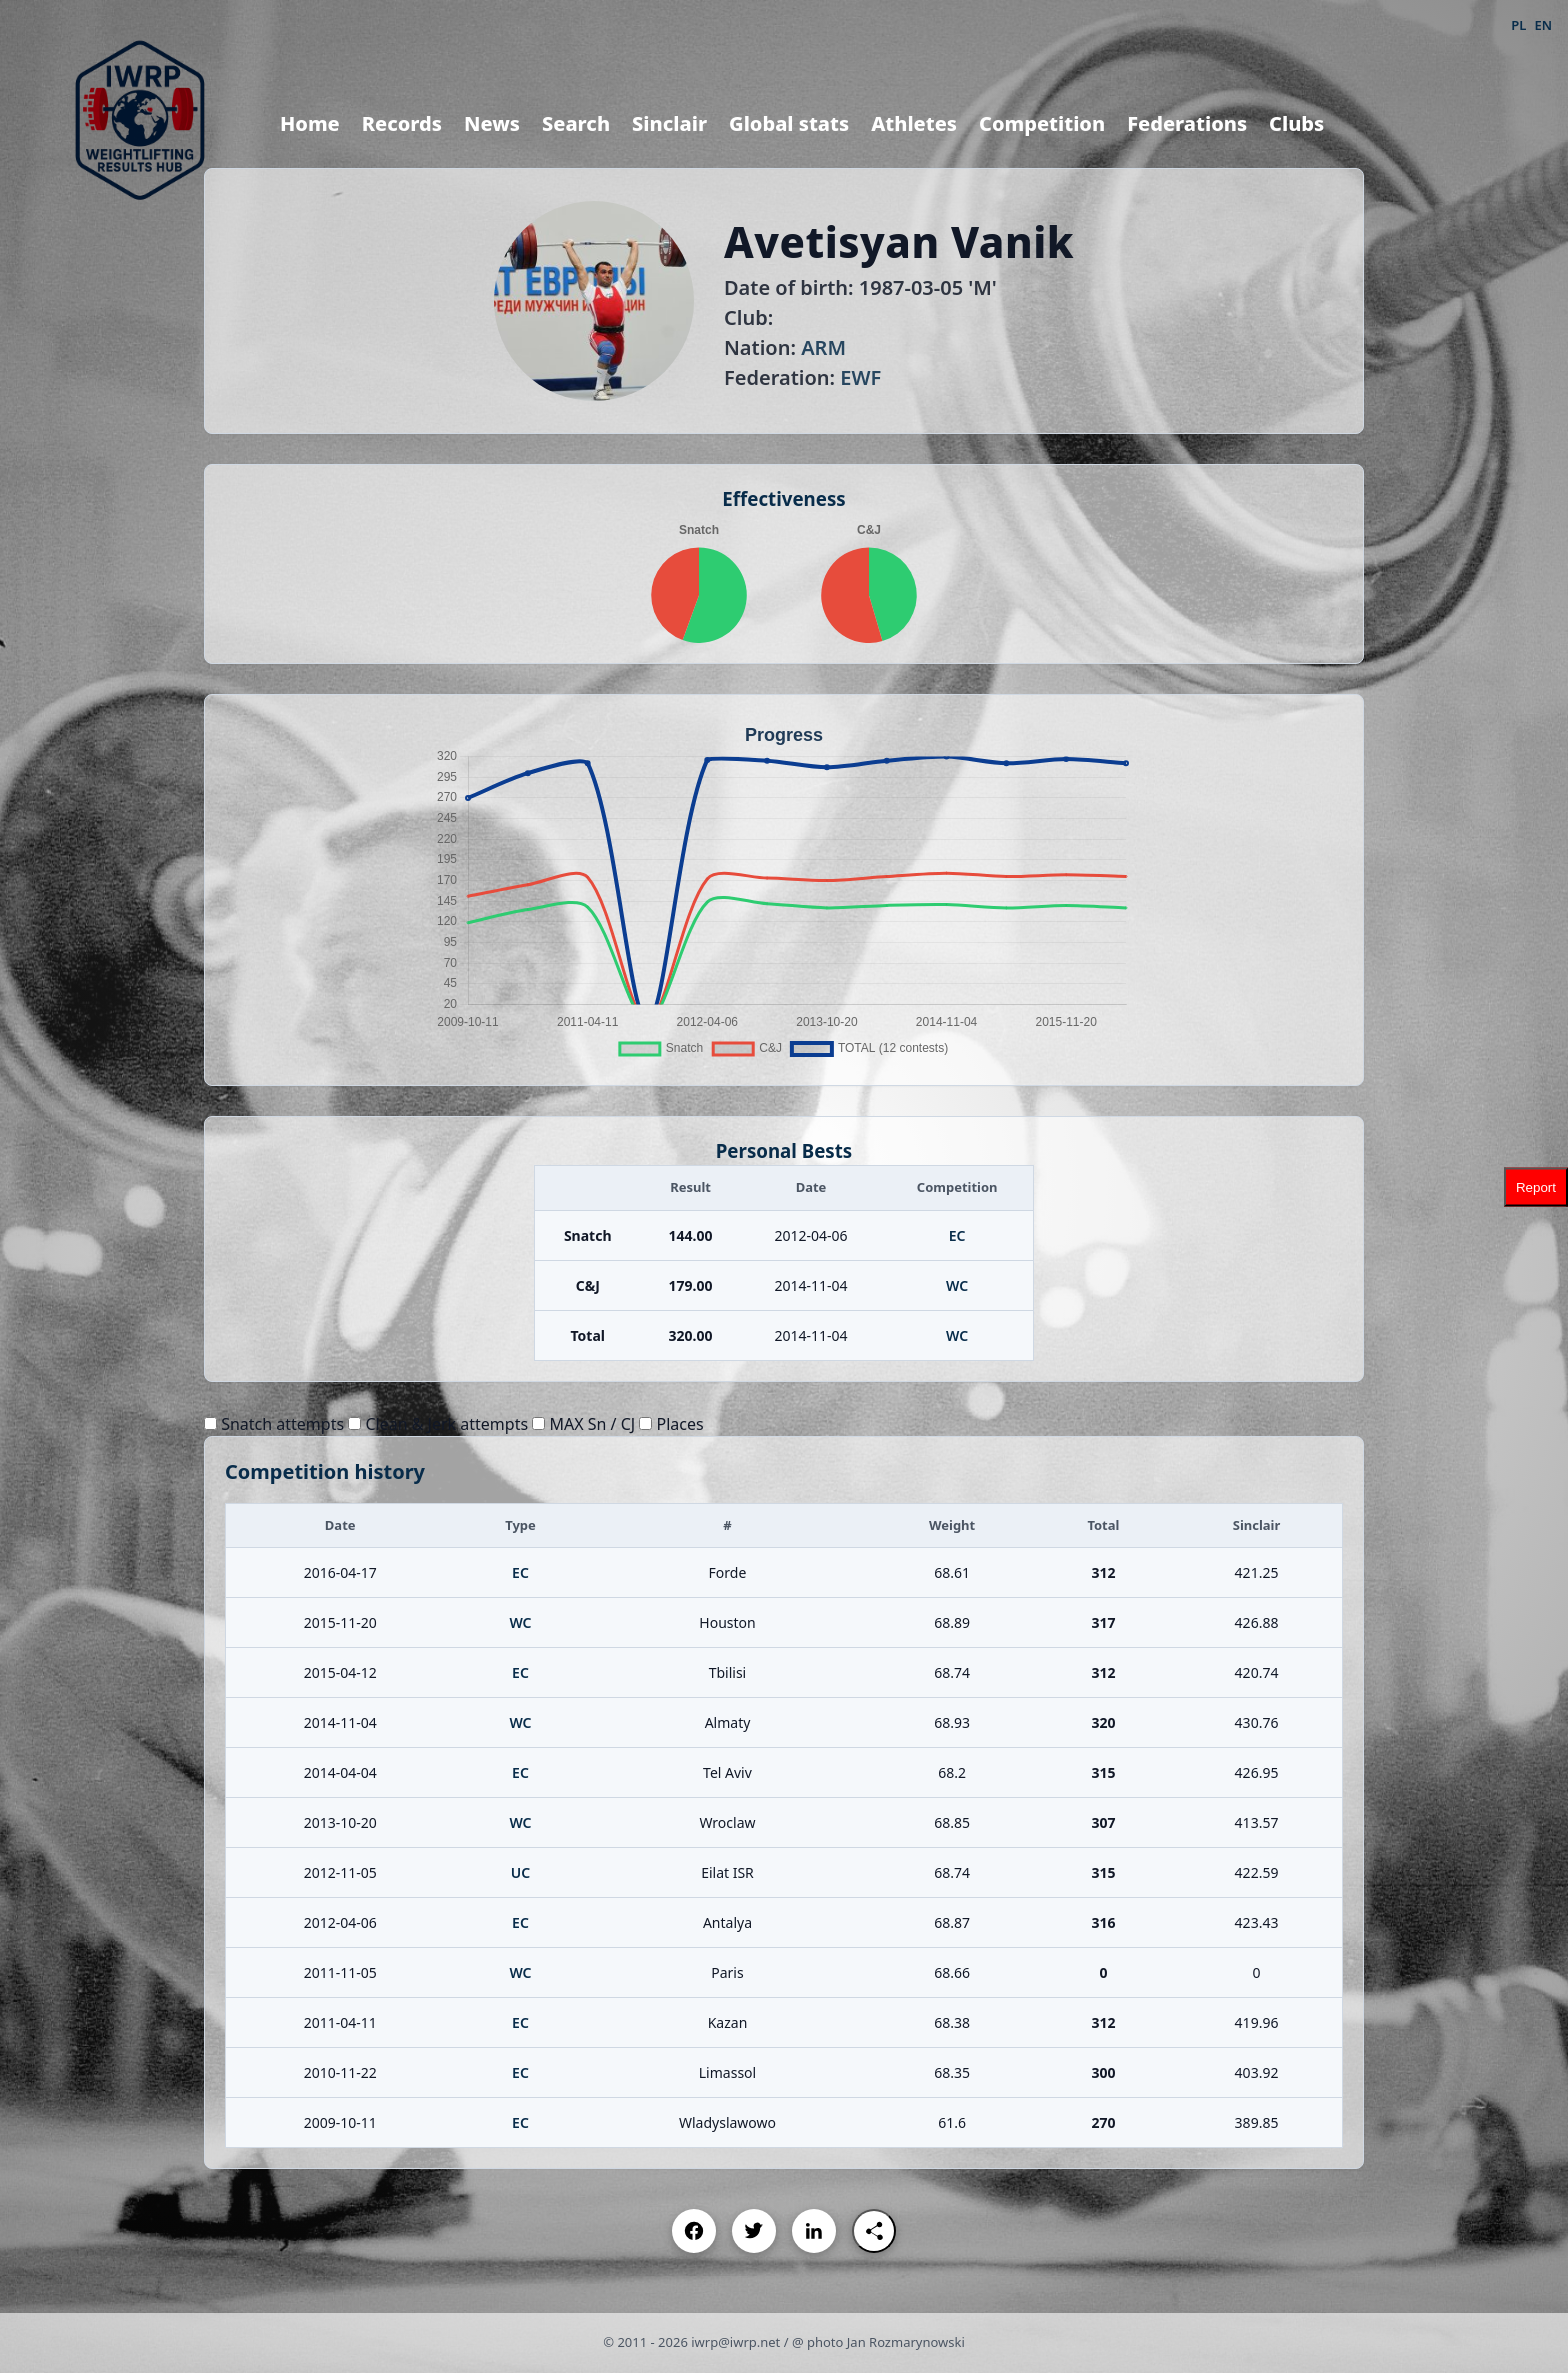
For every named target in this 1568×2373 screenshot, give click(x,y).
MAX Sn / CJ (583, 1424)
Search (576, 123)
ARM (823, 347)
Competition (1042, 123)
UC (520, 1872)
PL (1518, 25)
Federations (1187, 123)
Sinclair (669, 123)
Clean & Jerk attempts (438, 1424)
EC (957, 1235)
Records (402, 123)
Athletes (914, 123)
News (492, 123)
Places (671, 1424)
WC (957, 1285)
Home (310, 123)
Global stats (789, 123)
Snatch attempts (274, 1424)
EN (1543, 25)
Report (1536, 1186)
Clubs (1296, 123)
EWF (860, 377)
